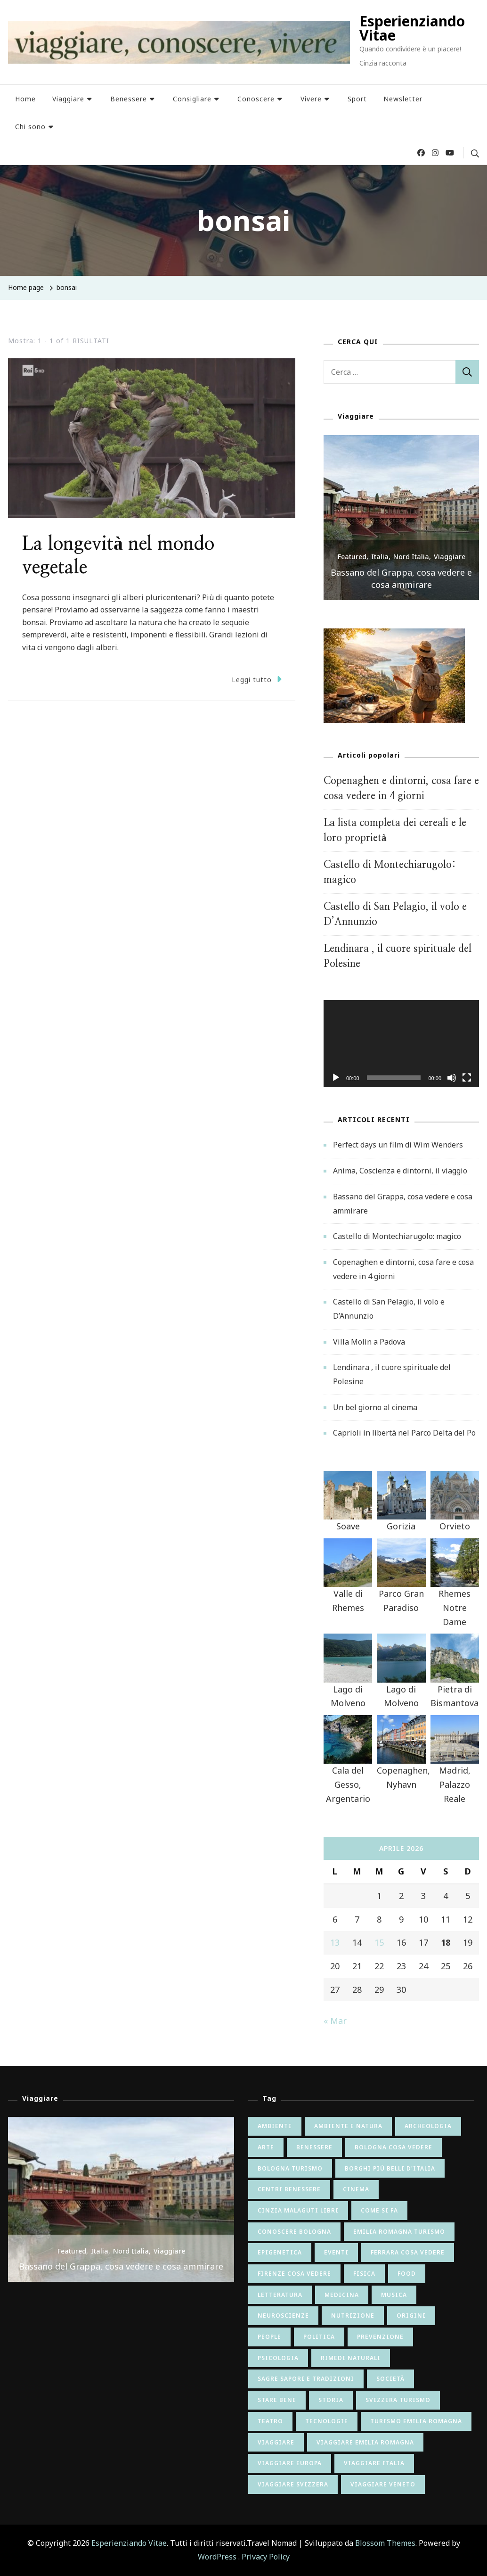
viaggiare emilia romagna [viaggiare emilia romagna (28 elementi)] (365, 2442)
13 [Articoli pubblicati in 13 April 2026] (335, 1942)
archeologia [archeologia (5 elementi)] (428, 2126)
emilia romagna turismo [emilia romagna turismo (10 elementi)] (399, 2232)
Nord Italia (411, 556)
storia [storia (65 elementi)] (330, 2400)
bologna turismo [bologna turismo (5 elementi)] (290, 2168)
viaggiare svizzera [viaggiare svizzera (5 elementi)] (293, 2484)
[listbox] (401, 517)
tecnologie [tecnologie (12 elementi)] (326, 2421)
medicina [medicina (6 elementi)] (342, 2295)
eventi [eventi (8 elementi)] (336, 2252)
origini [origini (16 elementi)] (411, 2316)
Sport (357, 98)
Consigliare (192, 98)
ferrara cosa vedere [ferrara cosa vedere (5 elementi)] (408, 2252)
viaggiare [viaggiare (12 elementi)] (276, 2442)
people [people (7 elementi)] (269, 2337)
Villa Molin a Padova (369, 1342)
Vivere (311, 98)
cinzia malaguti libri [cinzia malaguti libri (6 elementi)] (298, 2210)
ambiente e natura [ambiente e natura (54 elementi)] (348, 2126)
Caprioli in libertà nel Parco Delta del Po (404, 1433)
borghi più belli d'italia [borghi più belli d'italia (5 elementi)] (390, 2168)
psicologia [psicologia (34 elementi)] (278, 2358)
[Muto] (451, 1085)
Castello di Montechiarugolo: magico (397, 1236)
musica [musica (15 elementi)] (394, 2295)
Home (25, 98)
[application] (401, 1044)
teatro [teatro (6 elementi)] (270, 2421)
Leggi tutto (257, 679)
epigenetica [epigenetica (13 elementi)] (280, 2252)
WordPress (217, 2556)
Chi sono (30, 126)
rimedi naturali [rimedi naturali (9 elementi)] (351, 2358)
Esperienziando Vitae (412, 28)
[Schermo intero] (466, 1085)
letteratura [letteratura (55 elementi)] (280, 2295)
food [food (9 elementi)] (407, 2274)
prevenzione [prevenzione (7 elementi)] (380, 2337)
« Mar (335, 2020)
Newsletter (402, 98)
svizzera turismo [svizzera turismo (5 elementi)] (397, 2400)
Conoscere (256, 98)
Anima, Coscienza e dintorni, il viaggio (400, 1170)
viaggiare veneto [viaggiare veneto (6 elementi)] (382, 2484)
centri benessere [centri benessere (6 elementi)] (289, 2189)
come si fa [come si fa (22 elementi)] (379, 2210)
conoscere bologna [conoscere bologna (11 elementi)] (294, 2232)
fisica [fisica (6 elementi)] (364, 2274)
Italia (380, 556)
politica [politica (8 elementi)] (319, 2337)
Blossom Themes (385, 2543)
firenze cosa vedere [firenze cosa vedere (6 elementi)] (294, 2274)
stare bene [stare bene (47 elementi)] (277, 2400)
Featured (352, 556)
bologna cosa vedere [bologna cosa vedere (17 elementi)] (393, 2147)
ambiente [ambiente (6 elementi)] (275, 2126)
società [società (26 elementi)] (390, 2379)
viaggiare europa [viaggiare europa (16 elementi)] (290, 2463)
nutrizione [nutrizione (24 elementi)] (352, 2316)
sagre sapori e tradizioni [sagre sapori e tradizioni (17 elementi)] (306, 2379)
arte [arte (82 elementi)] (266, 2147)
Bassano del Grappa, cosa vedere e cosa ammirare (401, 578)
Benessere (128, 98)
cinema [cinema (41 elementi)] (356, 2189)
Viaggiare (68, 98)
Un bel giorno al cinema (375, 1407)
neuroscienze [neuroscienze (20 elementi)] (283, 2316)
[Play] (336, 1085)
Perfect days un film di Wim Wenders (398, 1144)
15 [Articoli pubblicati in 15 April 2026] (379, 1942)
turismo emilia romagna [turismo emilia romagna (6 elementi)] (416, 2421)
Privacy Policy (266, 2556)
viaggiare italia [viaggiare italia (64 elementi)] (374, 2463)
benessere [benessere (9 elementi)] (314, 2147)
